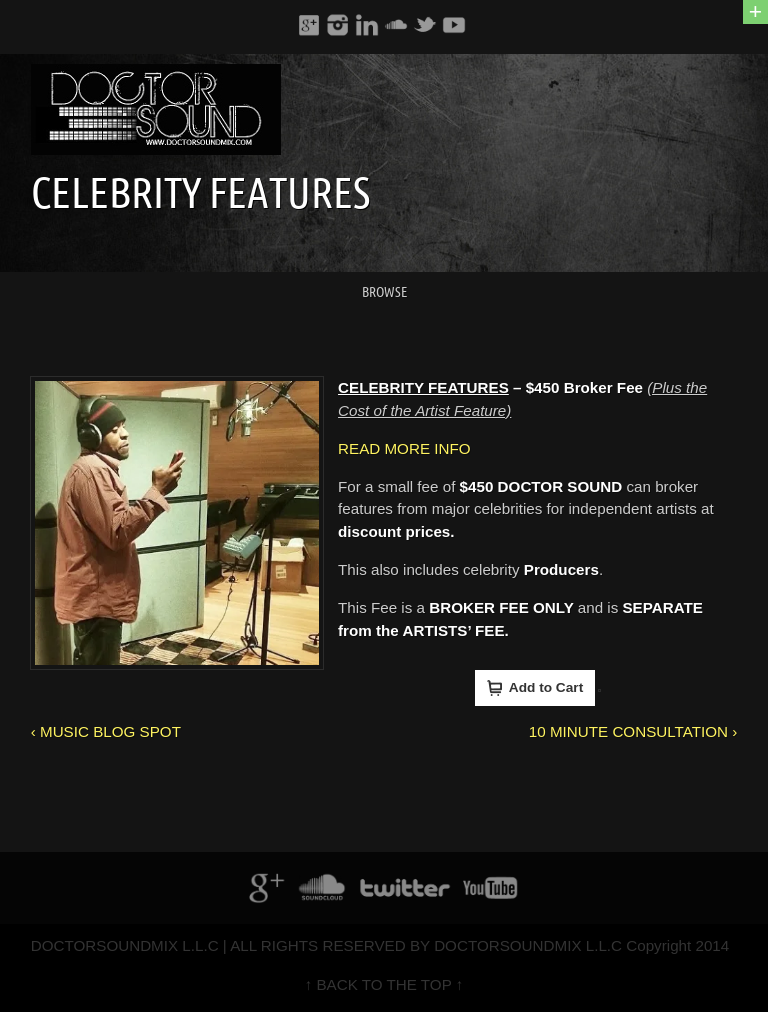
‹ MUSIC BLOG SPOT (106, 731)
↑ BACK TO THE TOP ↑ (384, 984)
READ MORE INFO (404, 448)
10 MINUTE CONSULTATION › (633, 731)
